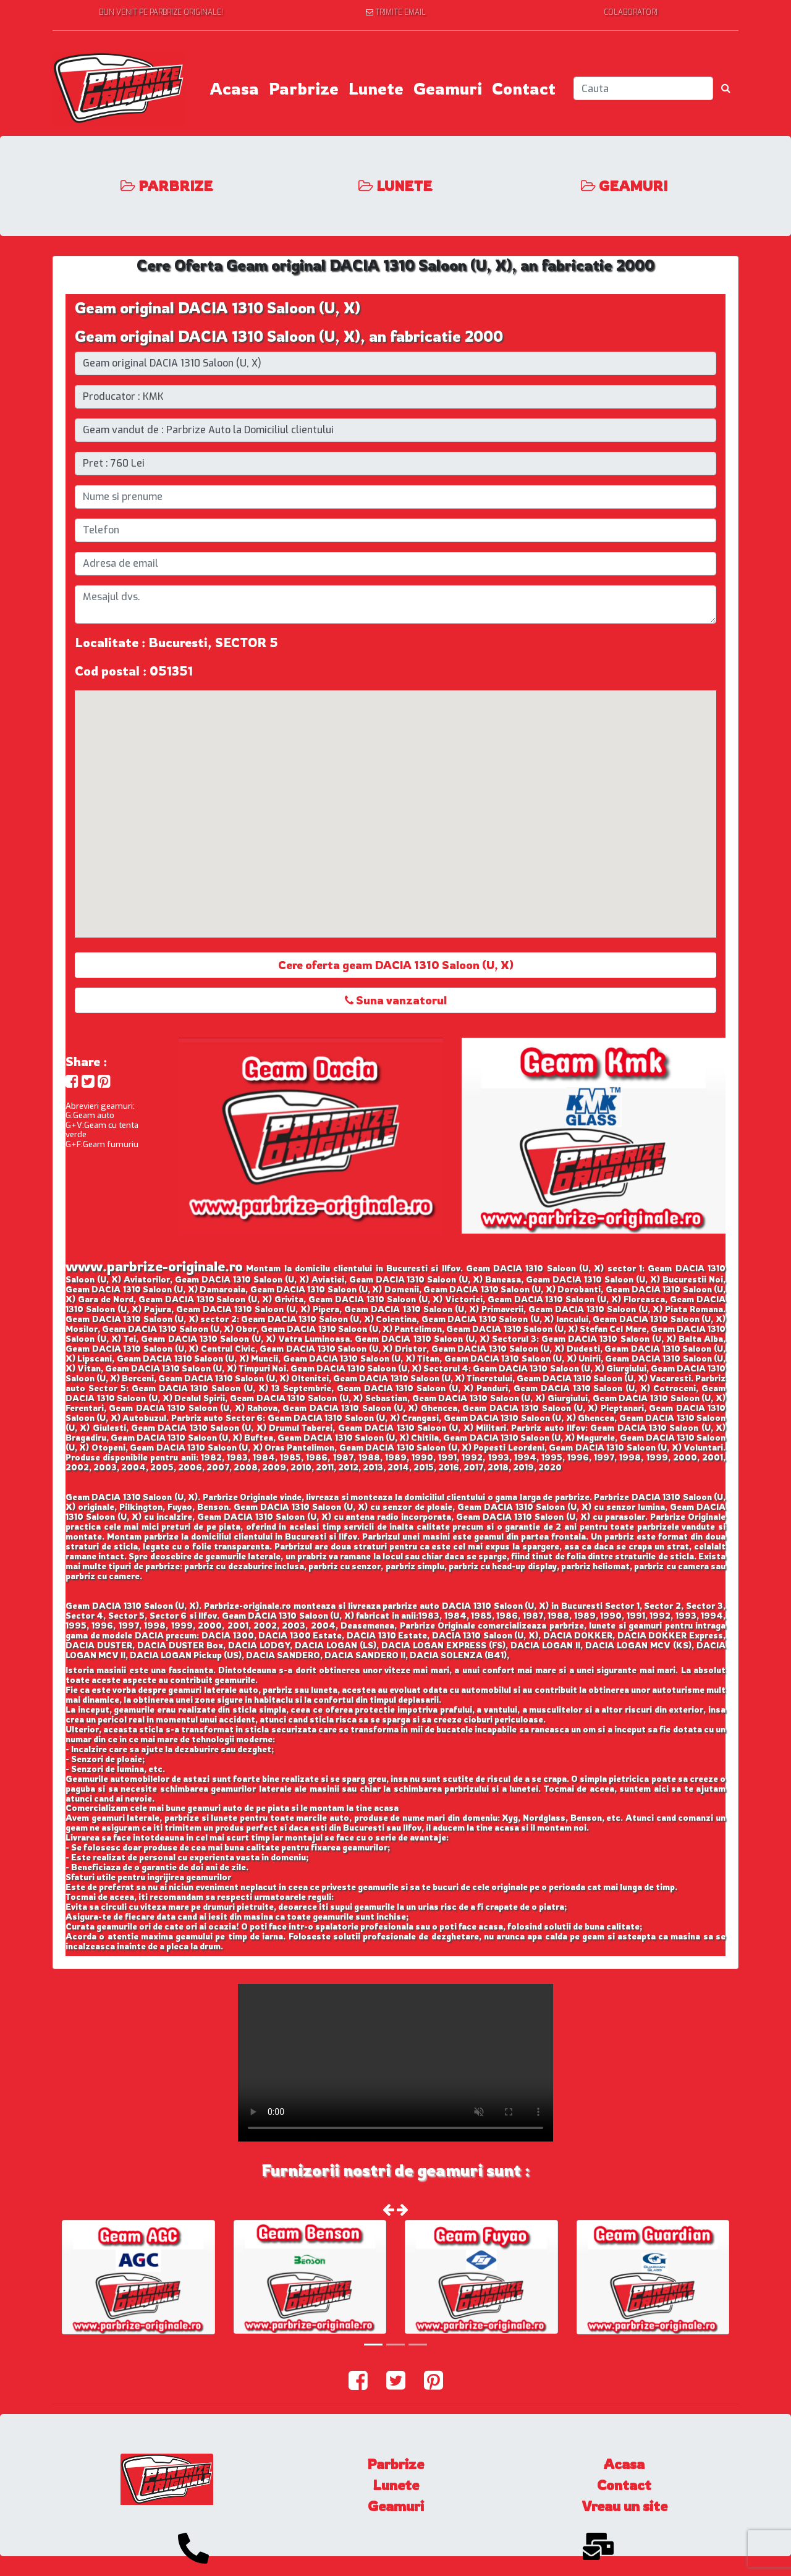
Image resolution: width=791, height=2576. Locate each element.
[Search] (643, 88)
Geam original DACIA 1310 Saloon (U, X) (217, 308)
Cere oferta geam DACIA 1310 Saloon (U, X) (396, 965)
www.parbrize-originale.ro (154, 1266)
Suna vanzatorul (396, 1000)
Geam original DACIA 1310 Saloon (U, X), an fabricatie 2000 (289, 336)
